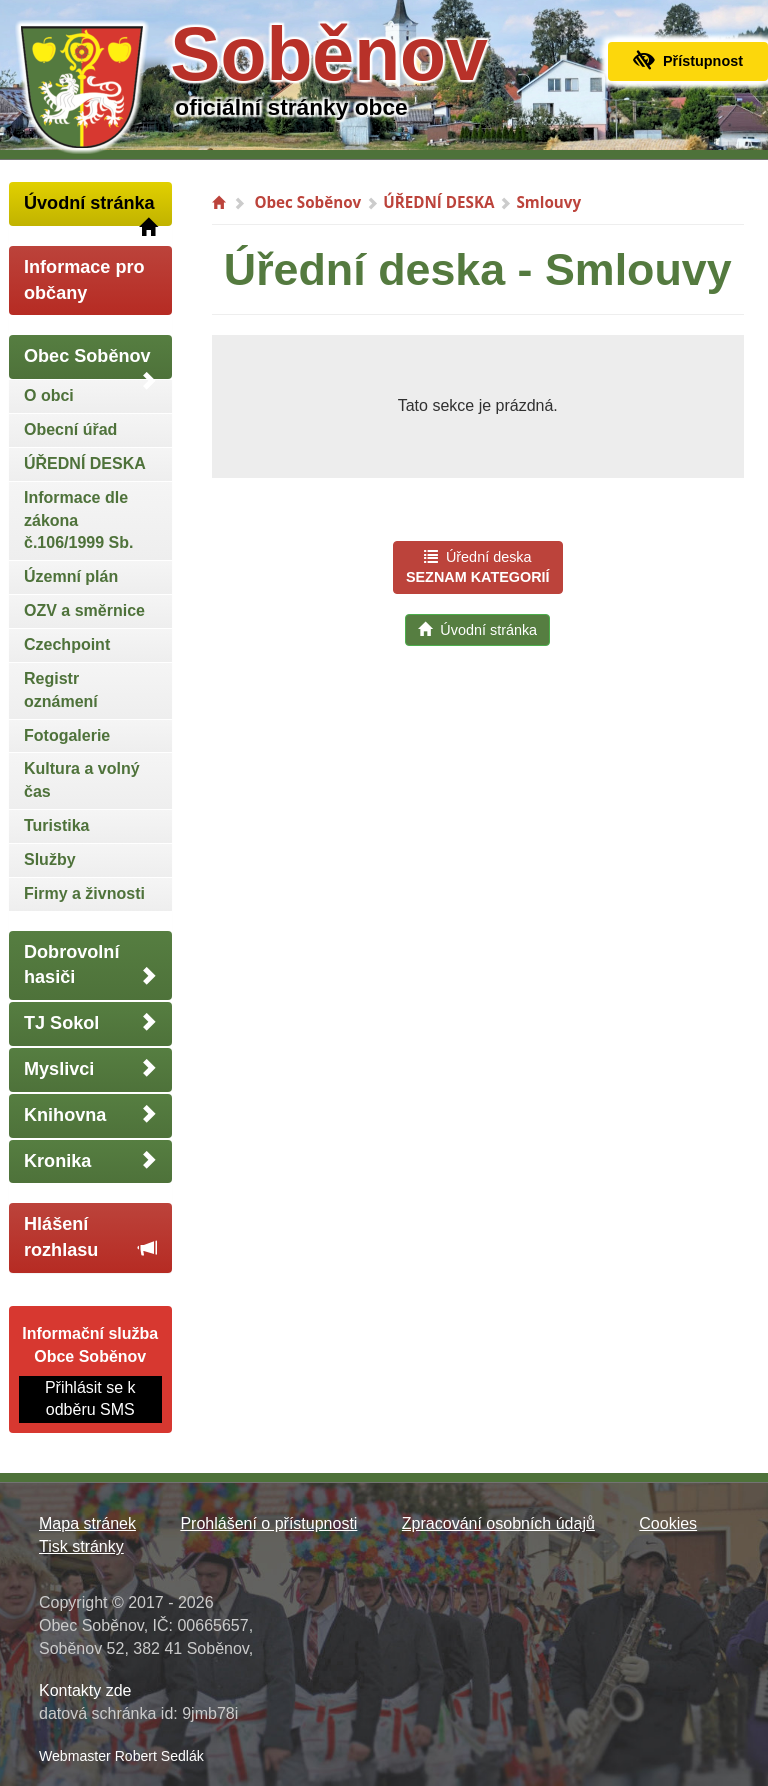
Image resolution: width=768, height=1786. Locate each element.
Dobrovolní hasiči (90, 965)
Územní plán (71, 576)
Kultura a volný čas (82, 780)
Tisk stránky (81, 1546)
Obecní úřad (70, 429)
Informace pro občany (84, 280)
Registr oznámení (61, 690)
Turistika (57, 825)
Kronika (90, 1160)
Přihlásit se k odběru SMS (90, 1399)
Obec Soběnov (90, 362)
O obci (49, 395)
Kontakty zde (85, 1690)
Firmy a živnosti (84, 893)
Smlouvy (548, 202)
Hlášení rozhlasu (90, 1237)
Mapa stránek (87, 1523)
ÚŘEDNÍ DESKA (85, 463)
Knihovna (90, 1114)
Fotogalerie (67, 735)
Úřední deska (478, 567)
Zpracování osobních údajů (498, 1523)
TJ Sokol (90, 1022)
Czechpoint (67, 644)
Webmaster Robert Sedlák (121, 1756)
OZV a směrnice (84, 610)
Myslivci (90, 1068)
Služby (50, 859)
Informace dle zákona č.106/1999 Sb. (78, 520)
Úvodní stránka (90, 209)
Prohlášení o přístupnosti (268, 1523)
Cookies (668, 1523)
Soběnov (329, 54)
